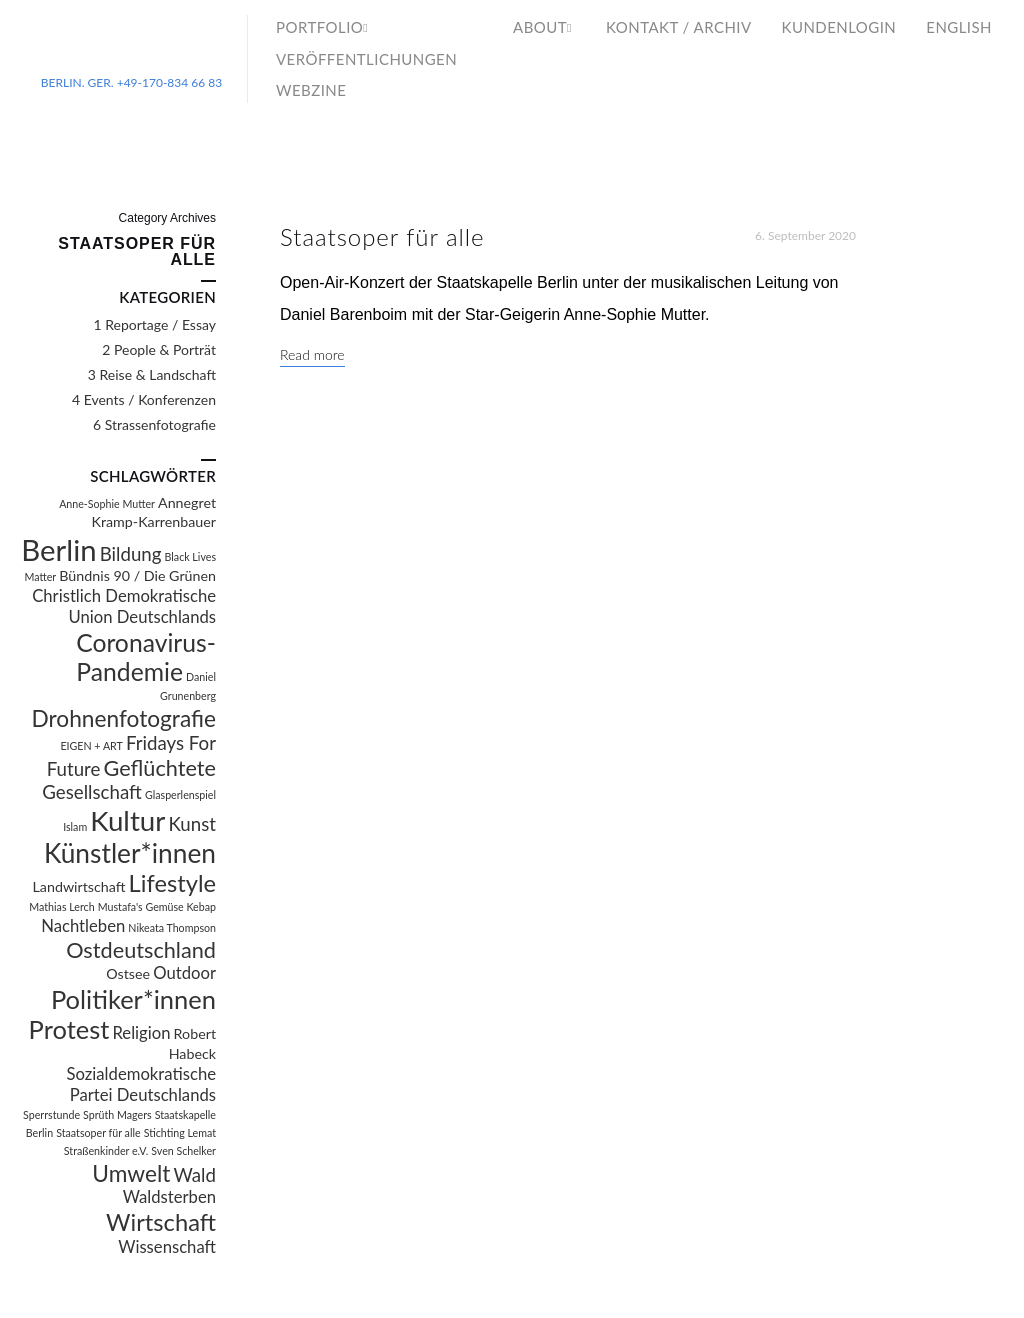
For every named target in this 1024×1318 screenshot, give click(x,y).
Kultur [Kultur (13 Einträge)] (127, 820)
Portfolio (319, 27)
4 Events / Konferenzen (144, 399)
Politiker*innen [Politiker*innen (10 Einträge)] (133, 999)
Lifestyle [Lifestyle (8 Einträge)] (172, 883)
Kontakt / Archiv (679, 27)
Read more (312, 354)
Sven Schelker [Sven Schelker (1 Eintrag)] (183, 1150)
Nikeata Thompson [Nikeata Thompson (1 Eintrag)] (172, 927)
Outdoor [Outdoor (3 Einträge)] (184, 973)
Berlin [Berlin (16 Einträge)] (58, 549)
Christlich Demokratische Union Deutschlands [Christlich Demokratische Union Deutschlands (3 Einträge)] (124, 606)
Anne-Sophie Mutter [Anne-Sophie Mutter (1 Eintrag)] (107, 503)
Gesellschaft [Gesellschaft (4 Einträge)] (92, 792)
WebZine (311, 90)
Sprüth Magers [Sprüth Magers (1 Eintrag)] (117, 1114)
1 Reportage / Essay (155, 324)
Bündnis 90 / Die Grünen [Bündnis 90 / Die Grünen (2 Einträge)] (137, 575)
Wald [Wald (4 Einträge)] (195, 1175)
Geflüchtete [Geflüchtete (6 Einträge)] (159, 768)
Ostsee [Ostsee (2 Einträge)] (128, 973)
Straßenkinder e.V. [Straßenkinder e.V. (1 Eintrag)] (106, 1150)
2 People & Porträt (159, 349)
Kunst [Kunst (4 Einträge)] (192, 824)
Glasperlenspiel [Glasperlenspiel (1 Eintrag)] (180, 794)
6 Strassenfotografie (154, 424)
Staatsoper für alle (382, 236)
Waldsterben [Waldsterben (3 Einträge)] (169, 1197)
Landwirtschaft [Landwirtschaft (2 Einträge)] (79, 886)
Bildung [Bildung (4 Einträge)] (131, 554)
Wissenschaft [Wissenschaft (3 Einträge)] (167, 1247)
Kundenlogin (839, 27)
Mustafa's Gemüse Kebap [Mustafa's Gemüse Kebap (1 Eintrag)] (157, 906)
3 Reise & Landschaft (152, 374)
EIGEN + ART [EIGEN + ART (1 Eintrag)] (91, 745)
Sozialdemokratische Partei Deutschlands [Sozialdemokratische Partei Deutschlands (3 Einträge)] (141, 1084)
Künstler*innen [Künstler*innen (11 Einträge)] (130, 853)
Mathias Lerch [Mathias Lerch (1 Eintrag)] (61, 906)
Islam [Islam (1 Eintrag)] (75, 826)
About (540, 27)
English (959, 27)
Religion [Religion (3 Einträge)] (141, 1033)
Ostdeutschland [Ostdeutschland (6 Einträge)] (141, 950)
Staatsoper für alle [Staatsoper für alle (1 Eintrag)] (98, 1132)
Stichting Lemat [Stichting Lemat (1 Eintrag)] (180, 1132)
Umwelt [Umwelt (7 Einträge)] (131, 1173)
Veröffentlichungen (366, 59)
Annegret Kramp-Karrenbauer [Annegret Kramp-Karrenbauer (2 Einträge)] (154, 512)
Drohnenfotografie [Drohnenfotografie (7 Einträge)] (123, 718)
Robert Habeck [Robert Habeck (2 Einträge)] (192, 1043)
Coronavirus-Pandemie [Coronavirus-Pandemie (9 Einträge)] (146, 657)
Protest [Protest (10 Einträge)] (69, 1029)
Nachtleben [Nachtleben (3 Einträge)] (83, 926)
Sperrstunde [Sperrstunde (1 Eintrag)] (51, 1114)
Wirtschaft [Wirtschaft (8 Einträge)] (161, 1222)
